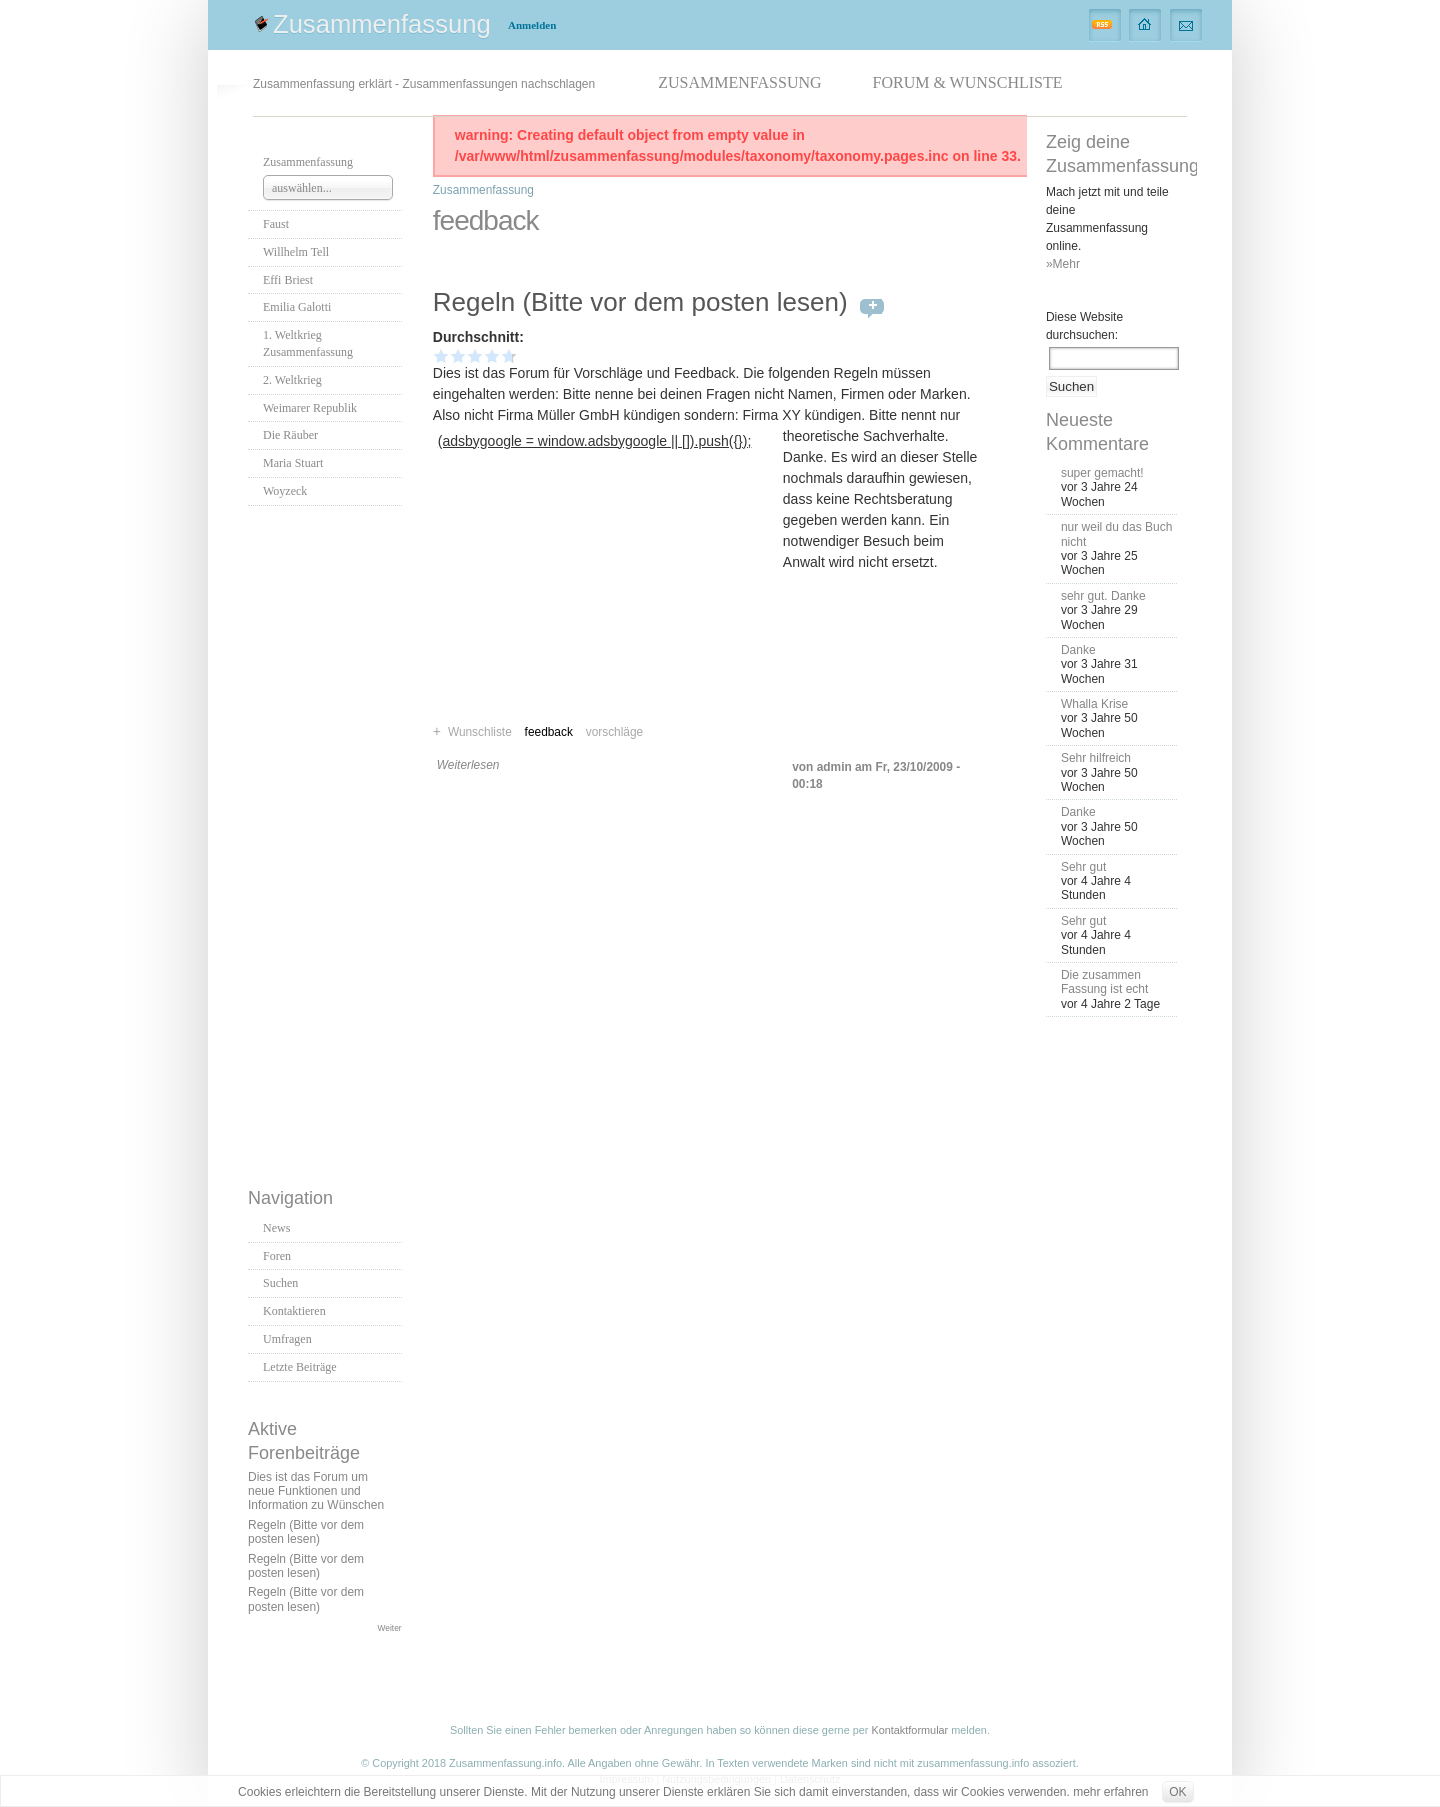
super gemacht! (1102, 473)
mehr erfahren (1110, 1792)
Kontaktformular (909, 1730)
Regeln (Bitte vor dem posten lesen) (306, 1532)
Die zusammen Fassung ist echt (1104, 982)
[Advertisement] (328, 841)
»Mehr (1063, 264)
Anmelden (532, 25)
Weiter (390, 1628)
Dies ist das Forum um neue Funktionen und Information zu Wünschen (316, 1491)
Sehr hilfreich (1096, 758)
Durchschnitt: (478, 337)
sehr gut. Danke (1103, 596)
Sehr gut (1083, 867)
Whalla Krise (1094, 704)
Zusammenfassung (382, 24)
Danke (1078, 650)
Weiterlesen (468, 765)
